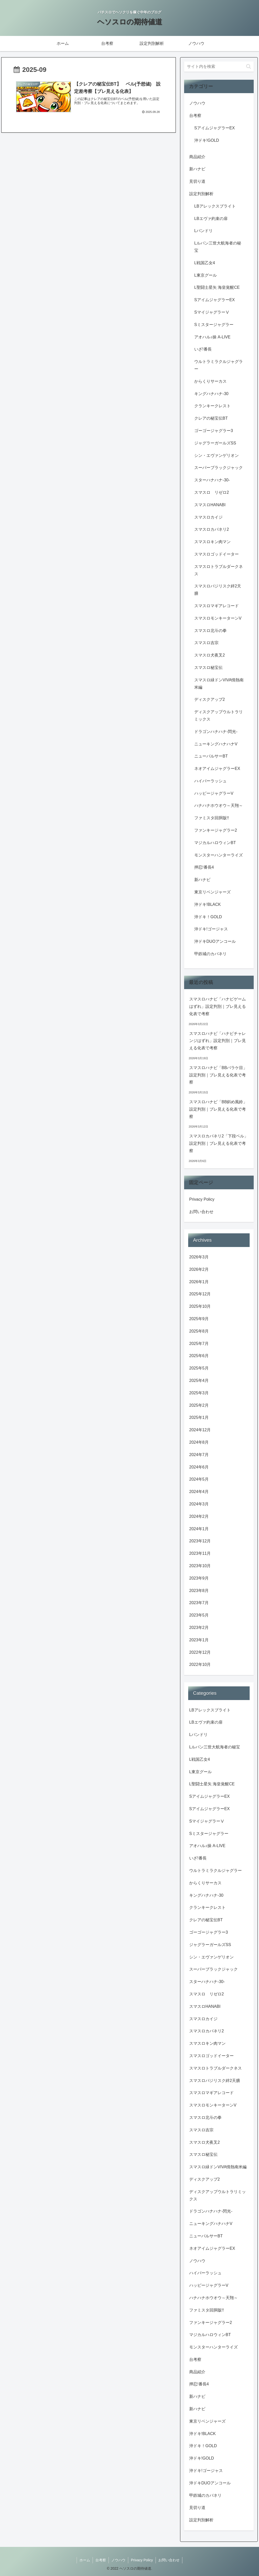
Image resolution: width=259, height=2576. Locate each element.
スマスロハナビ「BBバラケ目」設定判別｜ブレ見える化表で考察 (218, 1075)
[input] (218, 67)
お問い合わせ (201, 1212)
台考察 (100, 2560)
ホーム (84, 2560)
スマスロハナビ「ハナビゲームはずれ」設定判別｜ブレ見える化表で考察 (217, 1006)
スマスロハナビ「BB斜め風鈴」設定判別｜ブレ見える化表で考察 (218, 1109)
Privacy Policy (201, 1199)
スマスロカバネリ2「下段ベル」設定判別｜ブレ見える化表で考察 (218, 1143)
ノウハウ (118, 2560)
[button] (248, 66)
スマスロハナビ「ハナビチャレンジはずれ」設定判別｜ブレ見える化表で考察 (217, 1040)
